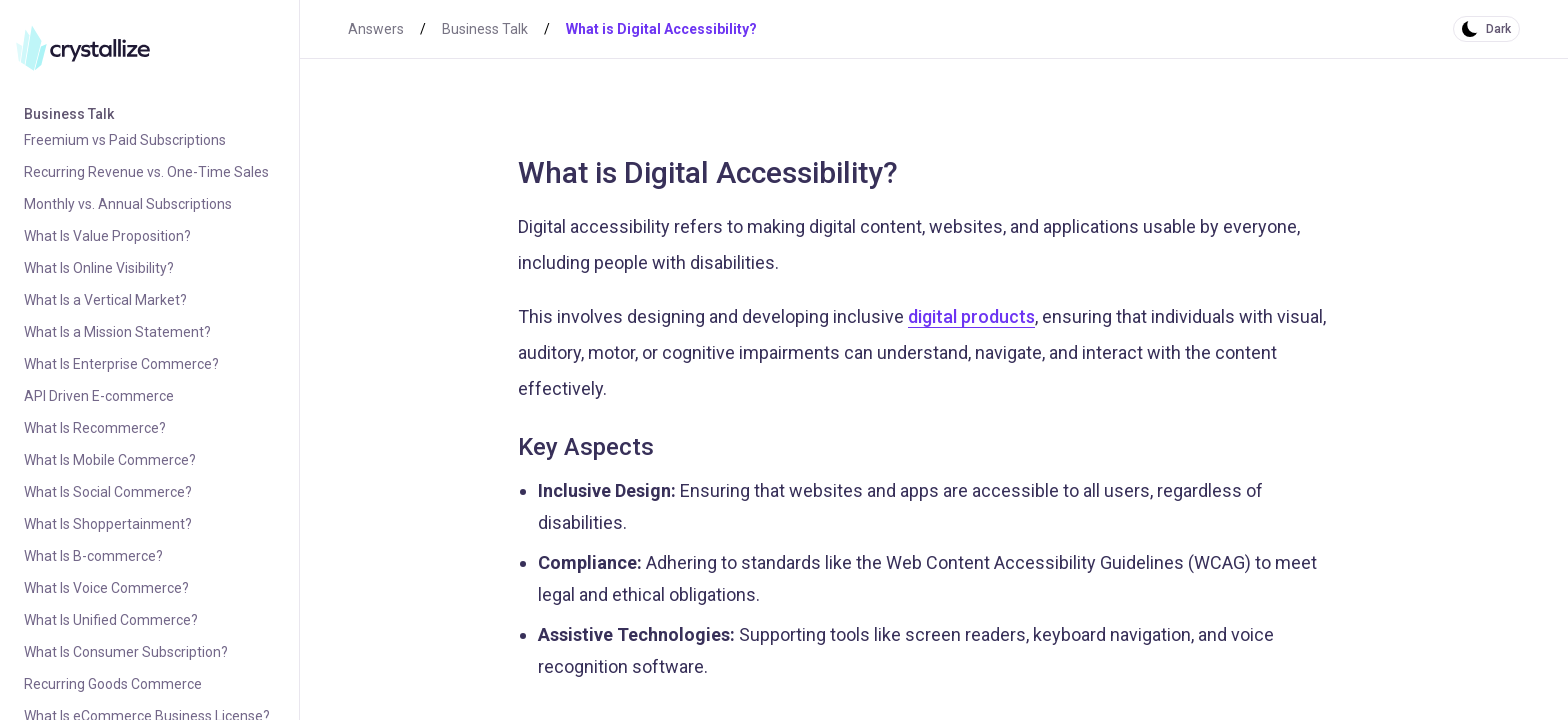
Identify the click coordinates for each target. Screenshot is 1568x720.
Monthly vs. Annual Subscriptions (128, 204)
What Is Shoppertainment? (108, 524)
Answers (376, 29)
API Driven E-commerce (99, 396)
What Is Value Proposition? (107, 236)
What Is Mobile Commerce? (110, 460)
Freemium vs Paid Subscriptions (125, 140)
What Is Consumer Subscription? (126, 652)
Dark (1498, 29)
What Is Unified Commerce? (111, 620)
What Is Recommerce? (95, 428)
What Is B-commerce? (93, 556)
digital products (971, 316)
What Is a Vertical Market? (105, 300)
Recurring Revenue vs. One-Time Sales (146, 172)
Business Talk (69, 114)
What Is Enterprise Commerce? (121, 364)
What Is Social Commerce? (108, 492)
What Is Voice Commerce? (106, 588)
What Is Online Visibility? (99, 268)
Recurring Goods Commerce (113, 684)
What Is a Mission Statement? (117, 332)
